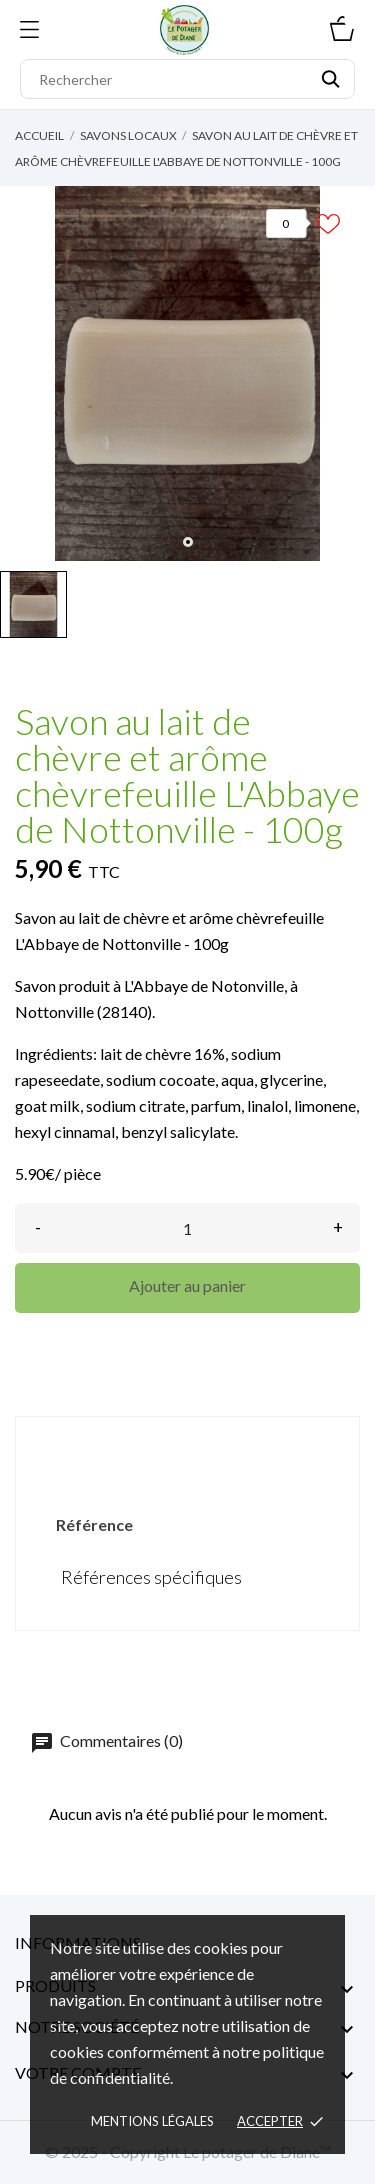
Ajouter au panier (187, 1285)
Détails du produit (188, 1450)
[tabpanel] (187, 373)
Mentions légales (152, 2121)
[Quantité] (187, 1228)
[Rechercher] (187, 79)
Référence (94, 1524)
